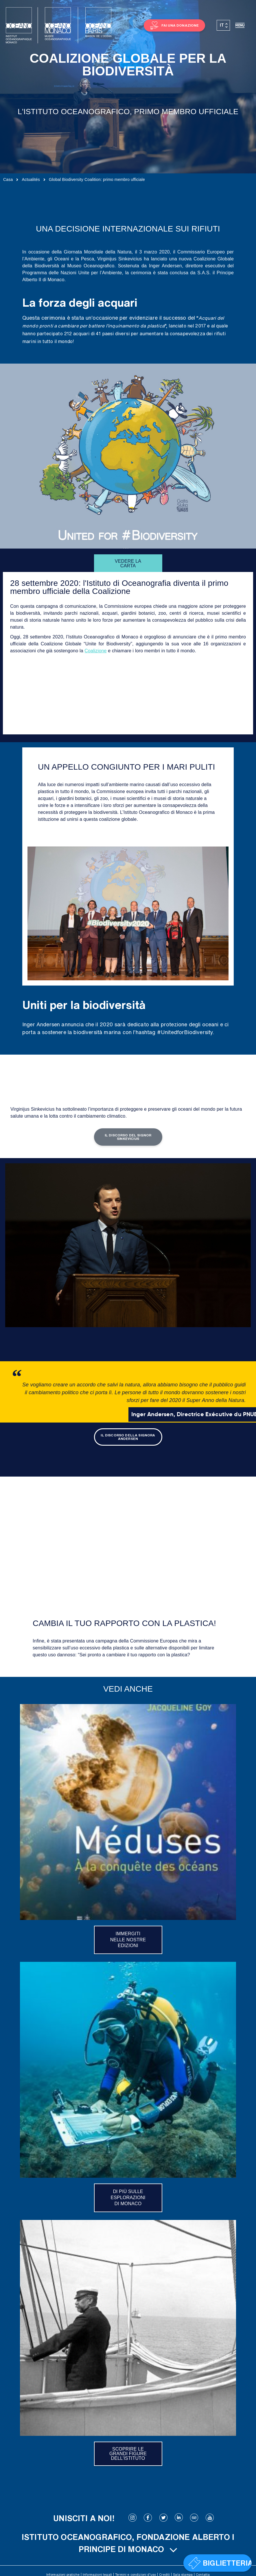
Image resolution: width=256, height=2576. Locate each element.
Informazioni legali (97, 2574)
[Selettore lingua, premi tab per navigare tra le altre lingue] (223, 25)
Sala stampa (183, 2574)
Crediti (164, 2574)
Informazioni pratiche (63, 2574)
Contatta (203, 2574)
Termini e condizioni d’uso (135, 2574)
